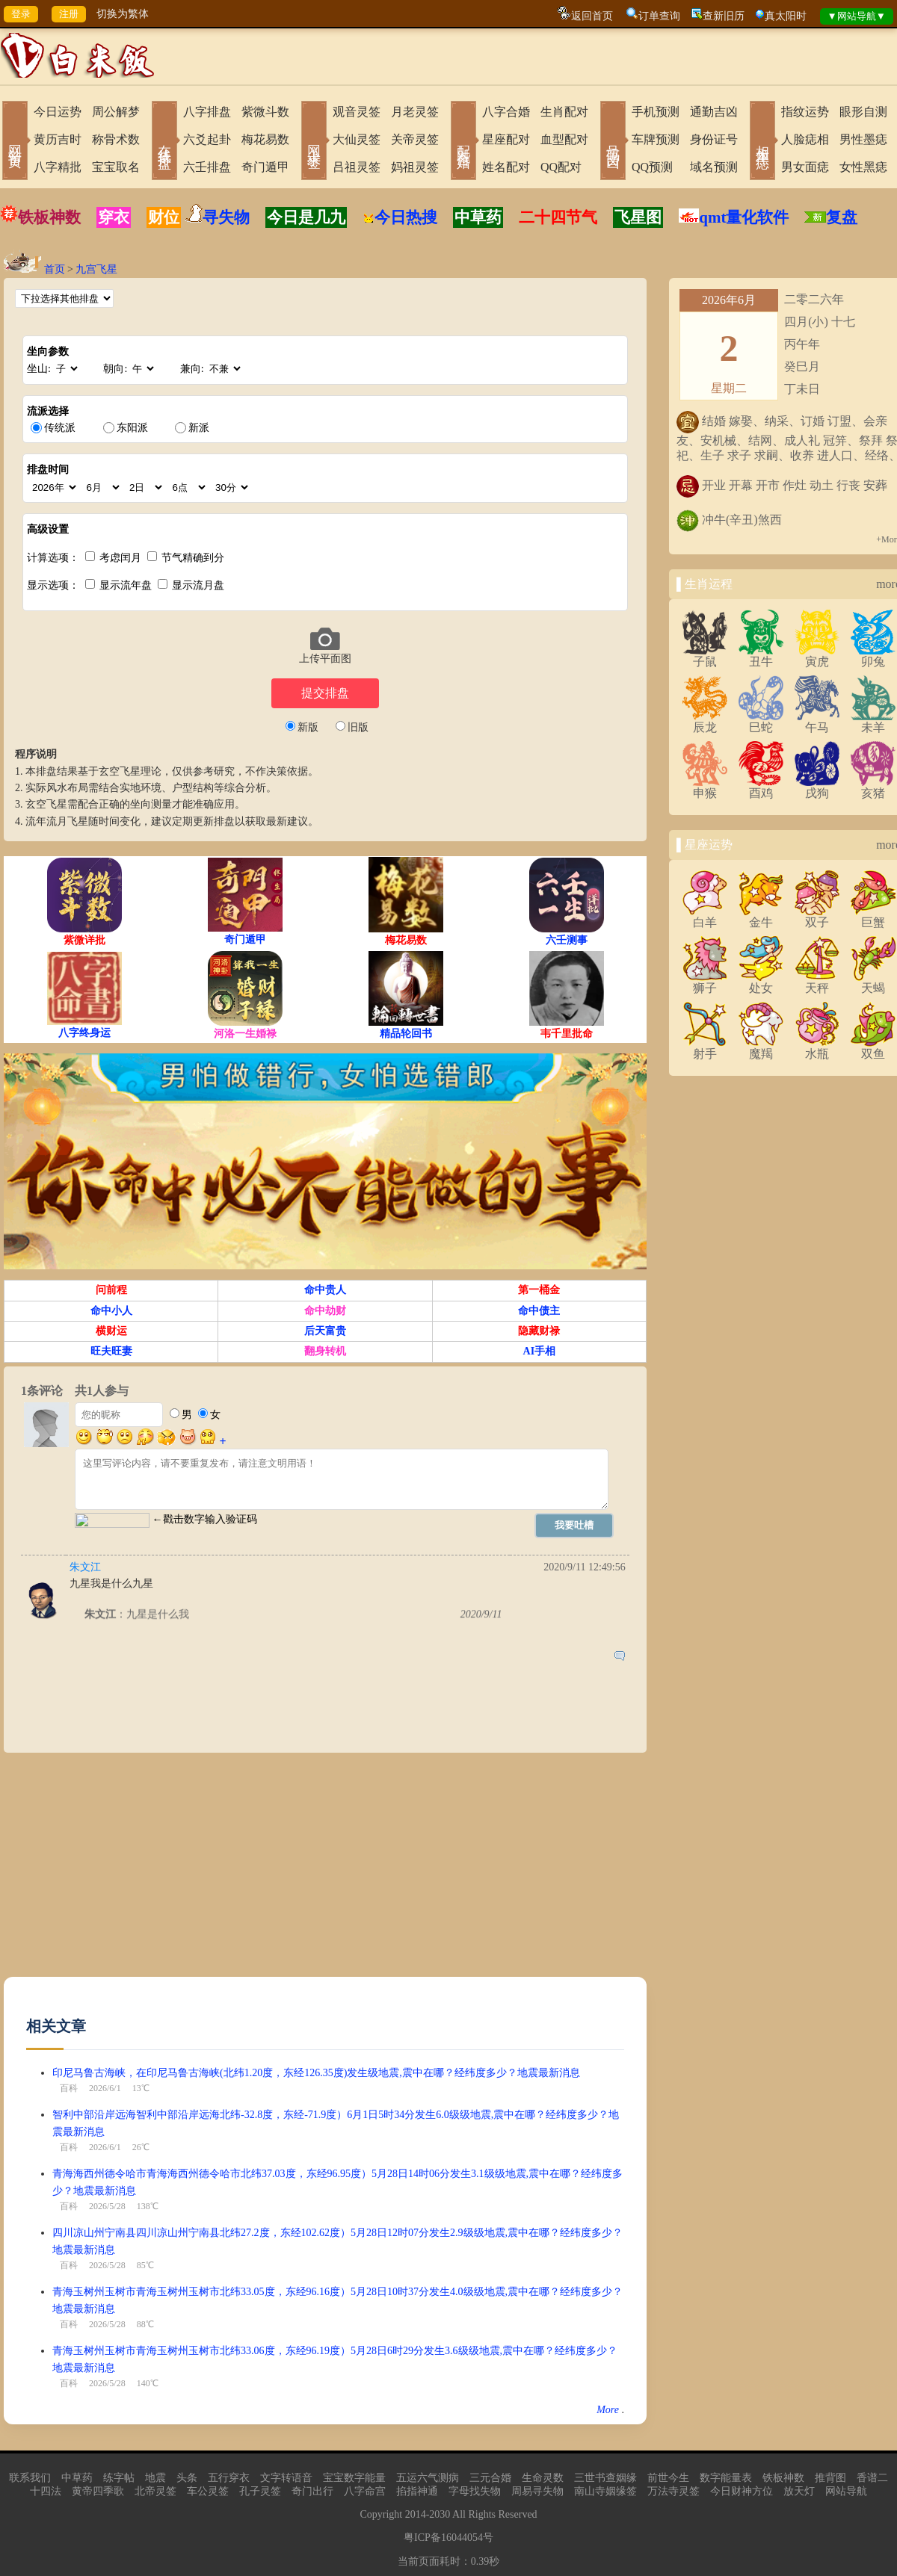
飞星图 (638, 217)
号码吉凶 (612, 141)
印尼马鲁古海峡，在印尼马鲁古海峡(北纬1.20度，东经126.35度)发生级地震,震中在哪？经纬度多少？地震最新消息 (316, 2072)
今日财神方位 (741, 2491)
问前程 (111, 1289)
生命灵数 (543, 2477)
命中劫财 (325, 1310)
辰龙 (704, 722)
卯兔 (873, 656)
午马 (817, 722)
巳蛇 (761, 722)
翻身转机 (325, 1351)
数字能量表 (726, 2477)
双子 (817, 917)
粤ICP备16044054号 (448, 2537)
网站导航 (846, 2491)
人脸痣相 (805, 139)
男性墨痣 (863, 139)
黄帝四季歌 (98, 2491)
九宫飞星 (96, 269)
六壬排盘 (207, 167)
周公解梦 (116, 111)
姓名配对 (506, 167)
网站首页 (14, 141)
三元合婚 (490, 2477)
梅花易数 (265, 139)
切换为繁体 (122, 13)
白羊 (704, 917)
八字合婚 (506, 111)
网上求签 (313, 141)
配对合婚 (463, 141)
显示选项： (53, 585)
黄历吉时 (57, 139)
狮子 (704, 982)
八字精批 (57, 167)
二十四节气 (558, 217)
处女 (761, 982)
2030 (439, 2514)
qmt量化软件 (744, 217)
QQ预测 (652, 167)
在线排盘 (164, 141)
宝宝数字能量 (354, 2477)
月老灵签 (415, 111)
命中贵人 (325, 1289)
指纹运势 (805, 111)
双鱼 (873, 1048)
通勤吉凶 (714, 111)
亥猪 (873, 787)
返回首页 (592, 16)
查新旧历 (724, 16)
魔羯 (761, 1048)
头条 (186, 2477)
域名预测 (714, 167)
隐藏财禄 (539, 1331)
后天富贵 (325, 1331)
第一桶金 (539, 1289)
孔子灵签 (260, 2491)
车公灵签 (208, 2491)
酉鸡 (761, 787)
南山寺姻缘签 (605, 2491)
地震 (155, 2477)
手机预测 (655, 111)
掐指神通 (417, 2491)
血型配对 (564, 139)
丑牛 (761, 656)
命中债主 (539, 1310)
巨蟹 (873, 917)
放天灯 (799, 2491)
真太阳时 (786, 16)
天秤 (817, 982)
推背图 (830, 2477)
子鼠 (704, 656)
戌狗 (817, 787)
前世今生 (668, 2477)
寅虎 (817, 656)
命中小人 (111, 1310)
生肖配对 (564, 111)
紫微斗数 (265, 111)
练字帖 (119, 2477)
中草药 (478, 217)
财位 (163, 217)
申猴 (704, 787)
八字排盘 (207, 111)
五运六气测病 (427, 2477)
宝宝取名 (116, 167)
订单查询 (659, 16)
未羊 (873, 722)
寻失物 (226, 217)
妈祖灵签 (415, 167)
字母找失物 (475, 2491)
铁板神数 (49, 217)
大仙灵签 (356, 139)
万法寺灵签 (673, 2491)
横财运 (111, 1331)
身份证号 (714, 139)
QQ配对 (561, 167)
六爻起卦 (207, 139)
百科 (69, 2088)
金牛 (761, 917)
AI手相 (539, 1351)
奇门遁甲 (265, 167)
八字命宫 (365, 2491)
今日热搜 (400, 217)
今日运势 (57, 111)
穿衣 (113, 217)
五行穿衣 (229, 2477)
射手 (704, 1048)
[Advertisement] (264, 1872)
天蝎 (873, 982)
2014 (415, 2514)
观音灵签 (356, 111)
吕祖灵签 (356, 167)
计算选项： (53, 557)
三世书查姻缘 (605, 2477)
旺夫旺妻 (111, 1351)
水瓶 (817, 1048)
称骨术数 (116, 139)
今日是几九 (306, 217)
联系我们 (30, 2477)
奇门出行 (312, 2491)
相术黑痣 (762, 141)
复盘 (841, 217)
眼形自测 (863, 111)
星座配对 (506, 139)
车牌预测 (655, 139)
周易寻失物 (537, 2491)
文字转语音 (286, 2477)
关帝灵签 (415, 139)
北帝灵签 (155, 2491)
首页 (54, 269)
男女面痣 (805, 167)
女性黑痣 (863, 167)
